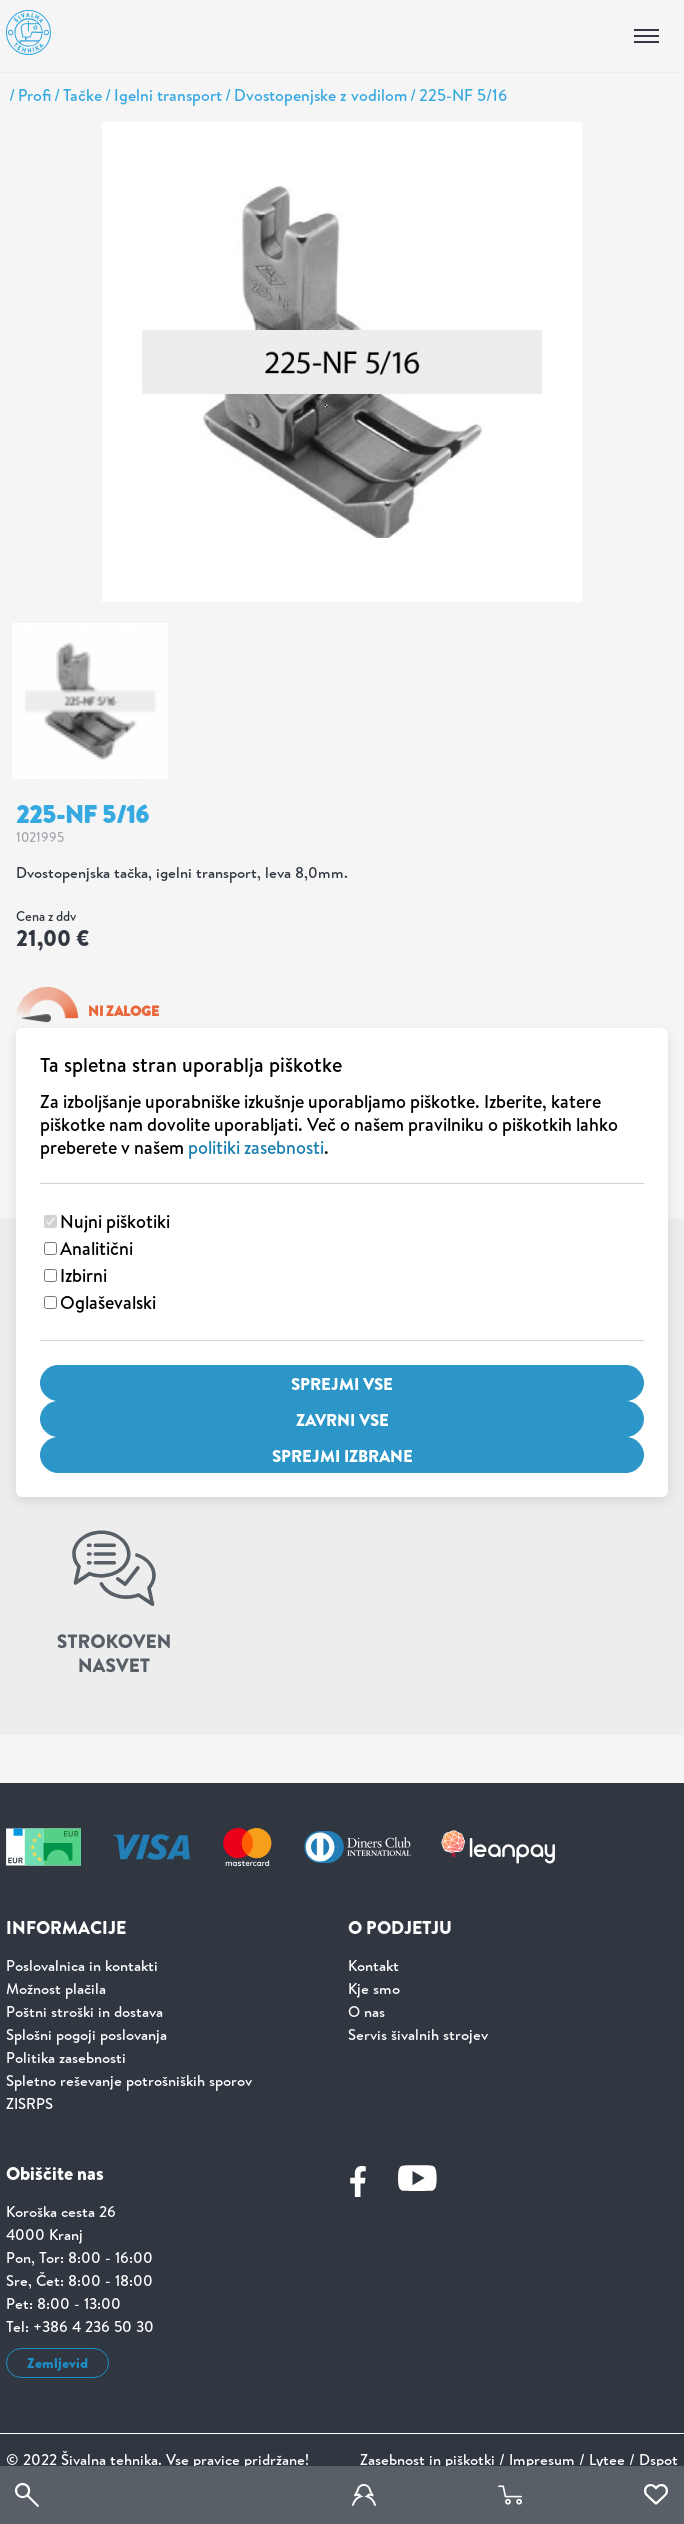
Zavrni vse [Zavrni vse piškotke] (342, 1419)
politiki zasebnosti (256, 1147)
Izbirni (83, 1275)
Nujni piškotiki (115, 1221)
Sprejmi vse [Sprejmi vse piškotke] (342, 1383)
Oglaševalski (108, 1302)
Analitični (96, 1248)
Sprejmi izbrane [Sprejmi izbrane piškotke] (342, 1455)
